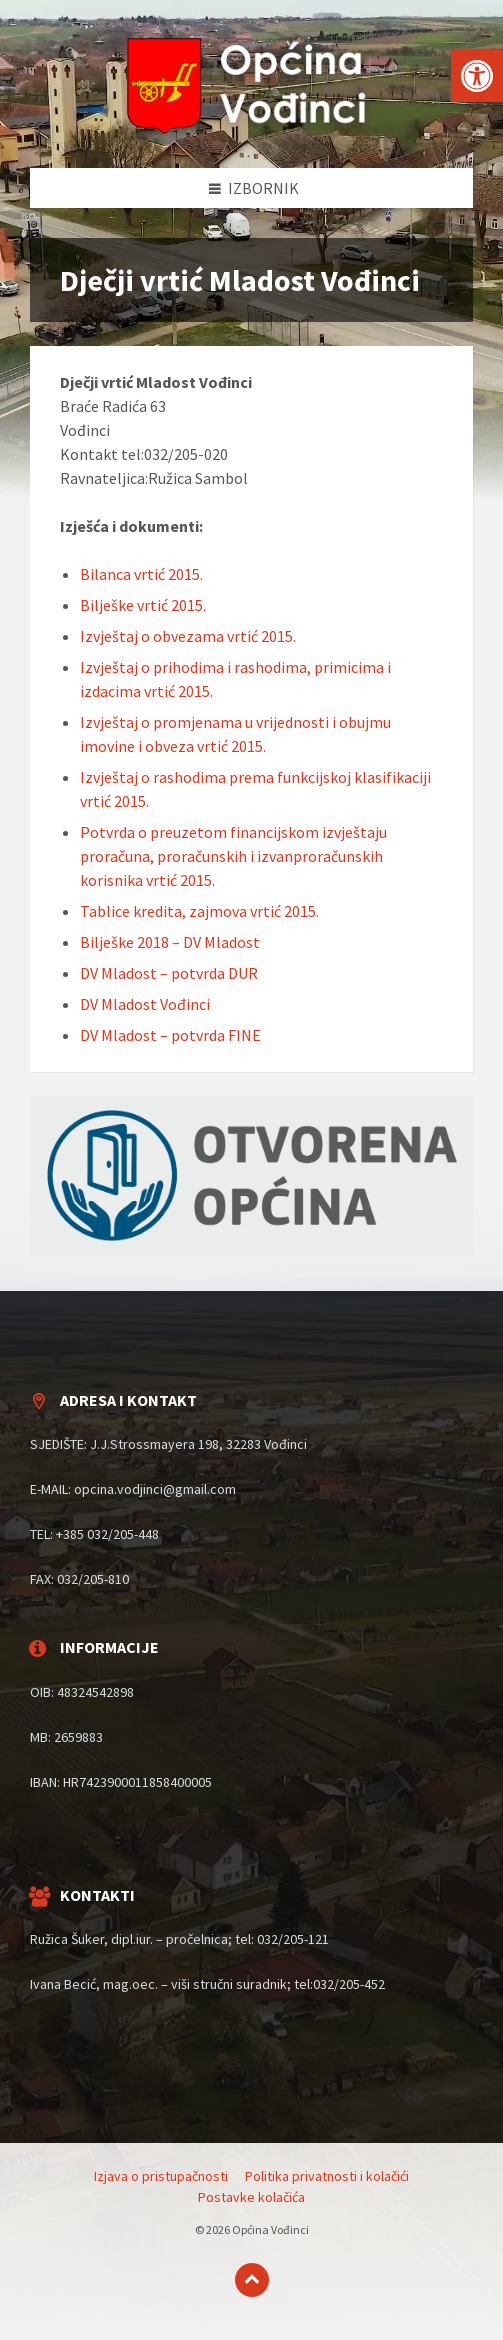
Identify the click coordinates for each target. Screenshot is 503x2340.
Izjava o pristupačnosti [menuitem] (161, 2176)
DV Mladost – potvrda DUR (169, 973)
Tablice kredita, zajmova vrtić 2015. (199, 911)
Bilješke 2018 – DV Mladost (170, 942)
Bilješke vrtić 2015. (143, 605)
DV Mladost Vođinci (145, 1004)
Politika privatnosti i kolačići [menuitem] (327, 2176)
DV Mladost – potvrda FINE (170, 1035)
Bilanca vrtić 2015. (141, 574)
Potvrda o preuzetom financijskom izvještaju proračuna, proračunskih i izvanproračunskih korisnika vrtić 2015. (233, 856)
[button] (477, 76)
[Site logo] (252, 129)
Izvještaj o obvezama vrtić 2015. (188, 636)
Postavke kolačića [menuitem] (251, 2197)
